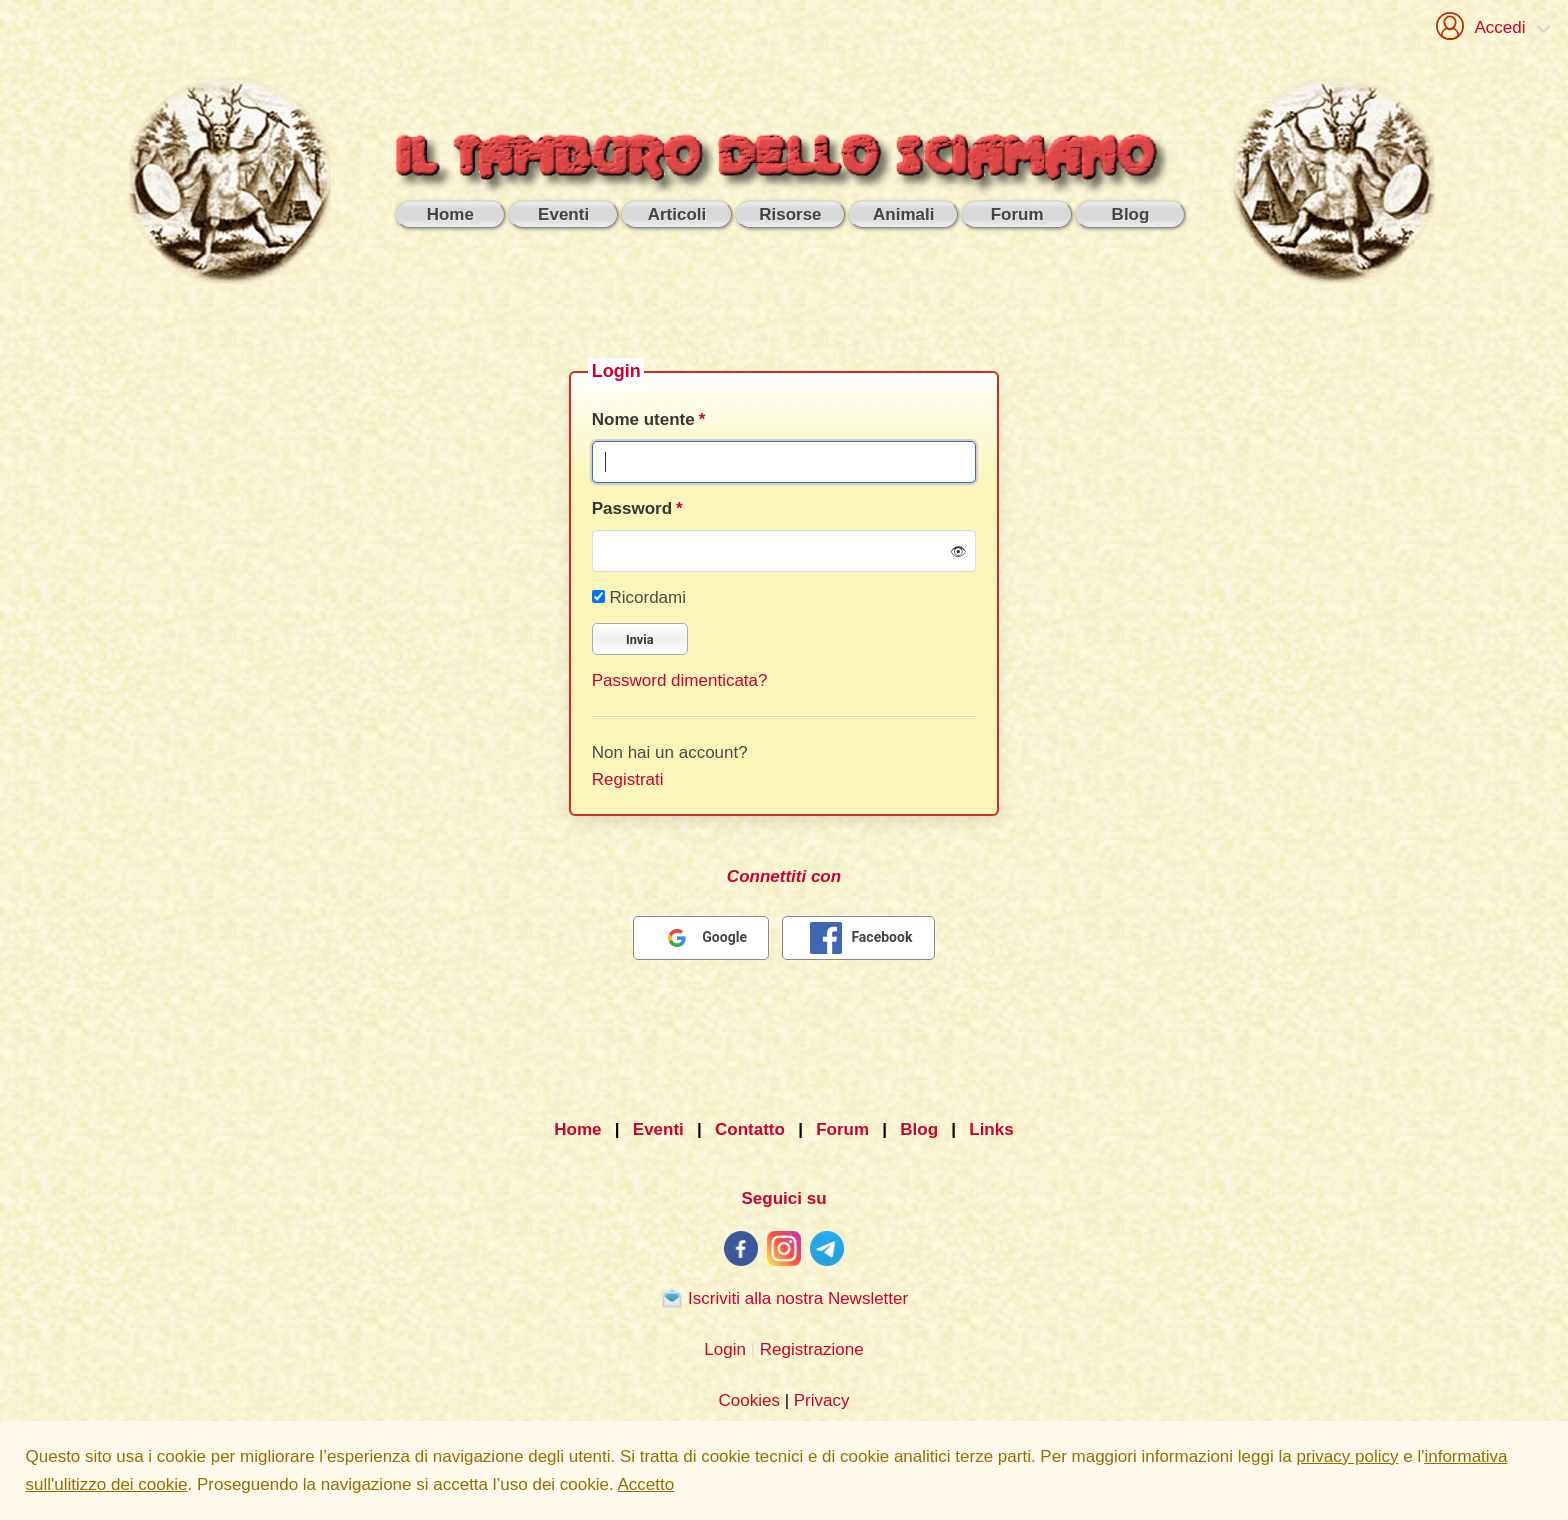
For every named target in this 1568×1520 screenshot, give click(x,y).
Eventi (658, 1129)
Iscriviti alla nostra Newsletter (784, 1298)
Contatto (750, 1129)
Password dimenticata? (680, 680)
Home (577, 1129)
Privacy (822, 1400)
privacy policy (1347, 1456)
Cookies (748, 1400)
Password (632, 508)
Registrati (628, 779)
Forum (842, 1129)
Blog (919, 1129)
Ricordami (639, 597)
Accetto (646, 1484)
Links (991, 1129)
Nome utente (643, 419)
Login (725, 1349)
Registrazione (812, 1349)
